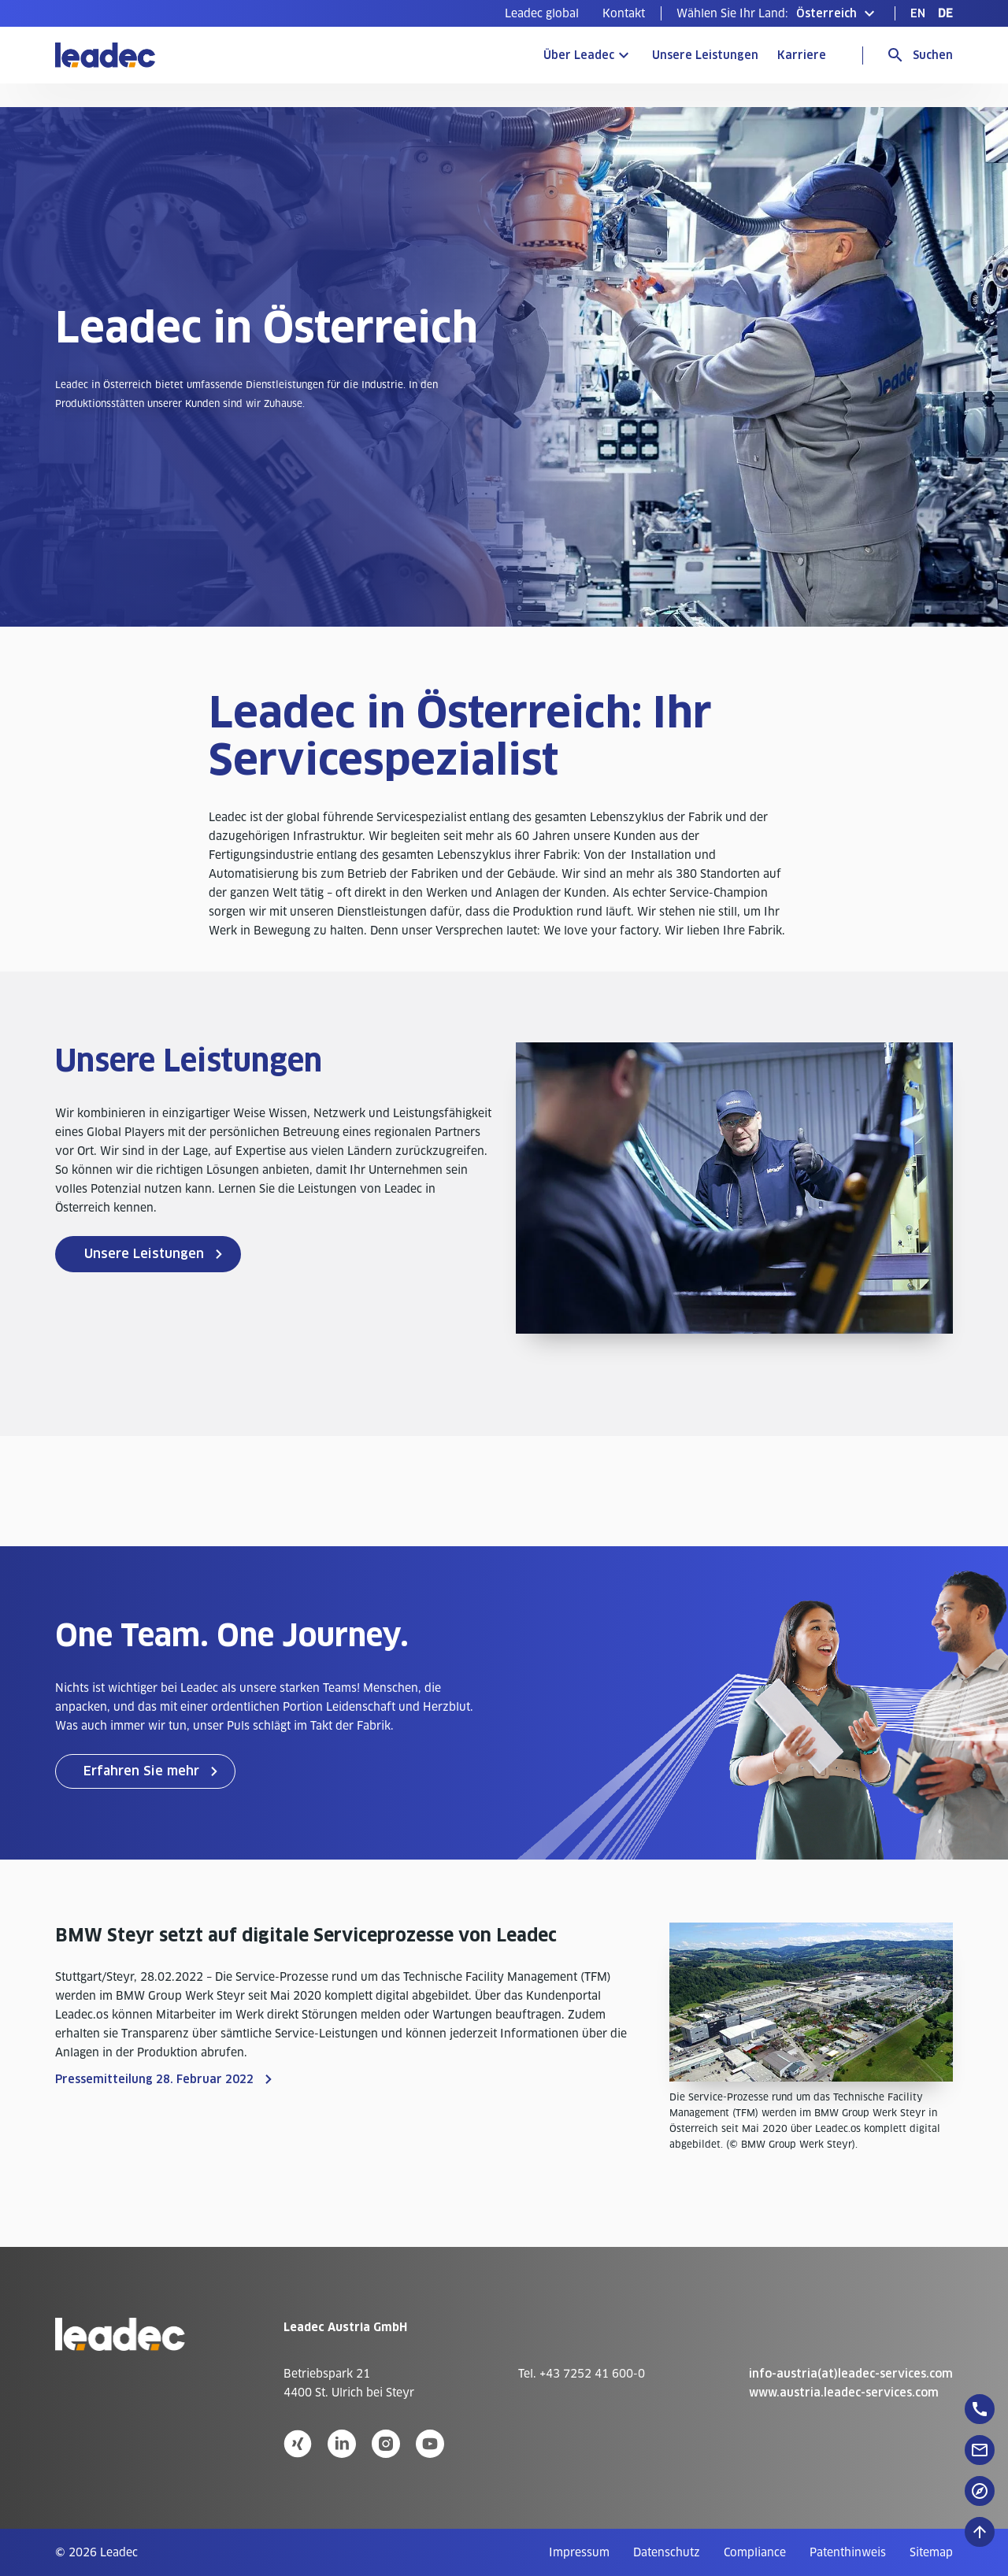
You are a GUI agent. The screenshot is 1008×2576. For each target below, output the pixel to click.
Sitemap (931, 2552)
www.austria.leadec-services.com (844, 2392)
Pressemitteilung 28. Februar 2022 (154, 2079)
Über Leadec (578, 55)
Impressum (579, 2552)
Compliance (755, 2552)
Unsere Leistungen (705, 55)
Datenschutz (666, 2552)
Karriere (801, 55)
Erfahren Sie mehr (141, 1771)
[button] (777, 13)
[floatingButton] (980, 2409)
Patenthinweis (848, 2552)
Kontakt (623, 13)
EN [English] (917, 13)
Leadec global (542, 13)
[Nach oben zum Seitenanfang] (980, 2532)
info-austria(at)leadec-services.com (851, 2373)
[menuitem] (542, 13)
